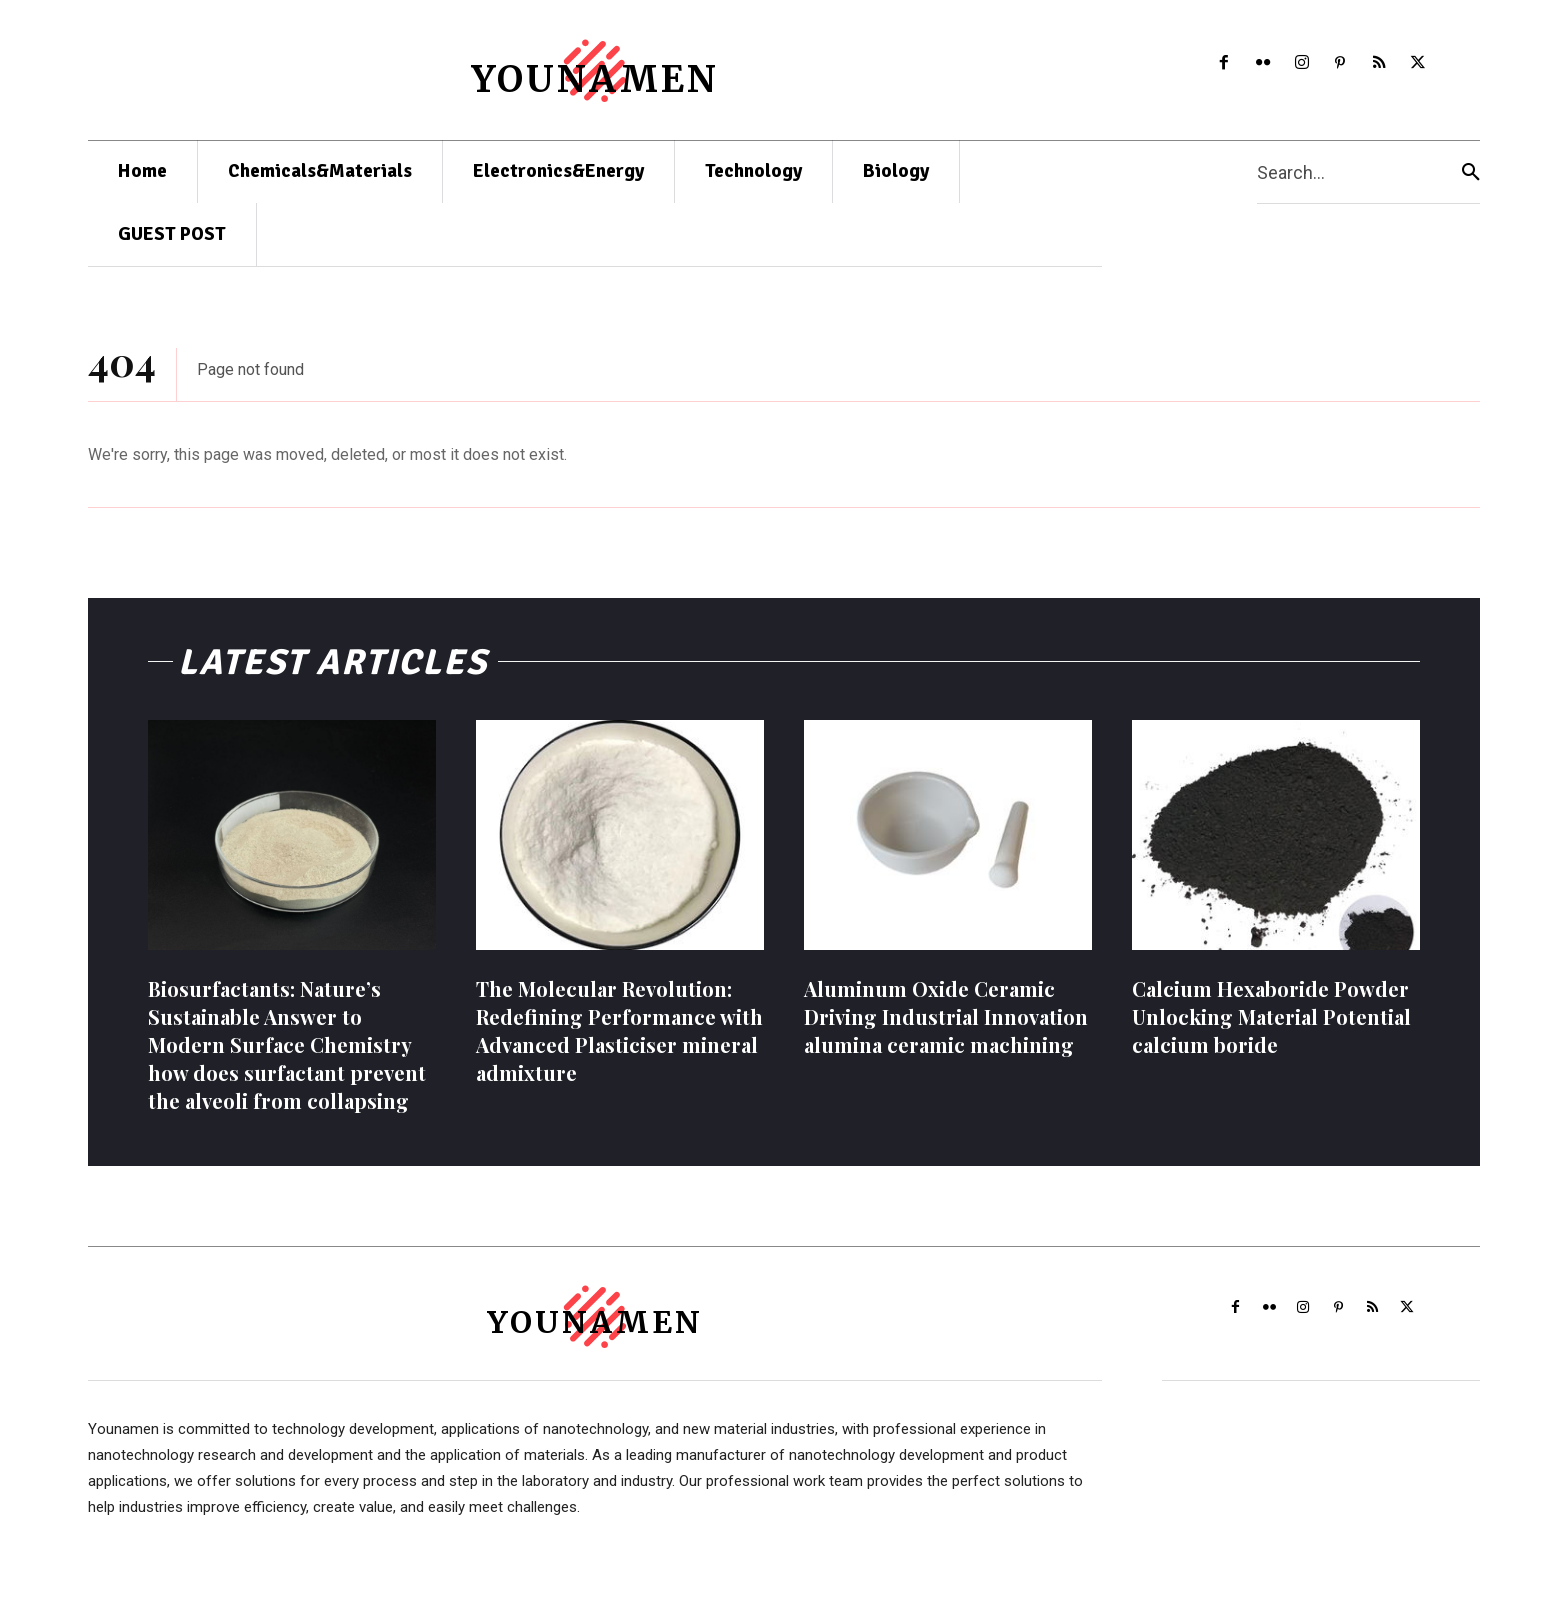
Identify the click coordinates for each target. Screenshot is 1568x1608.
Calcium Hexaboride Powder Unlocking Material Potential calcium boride (1271, 1028)
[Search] (1471, 172)
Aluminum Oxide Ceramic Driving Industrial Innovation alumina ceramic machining (946, 1028)
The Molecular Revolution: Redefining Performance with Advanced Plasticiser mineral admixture (619, 1042)
